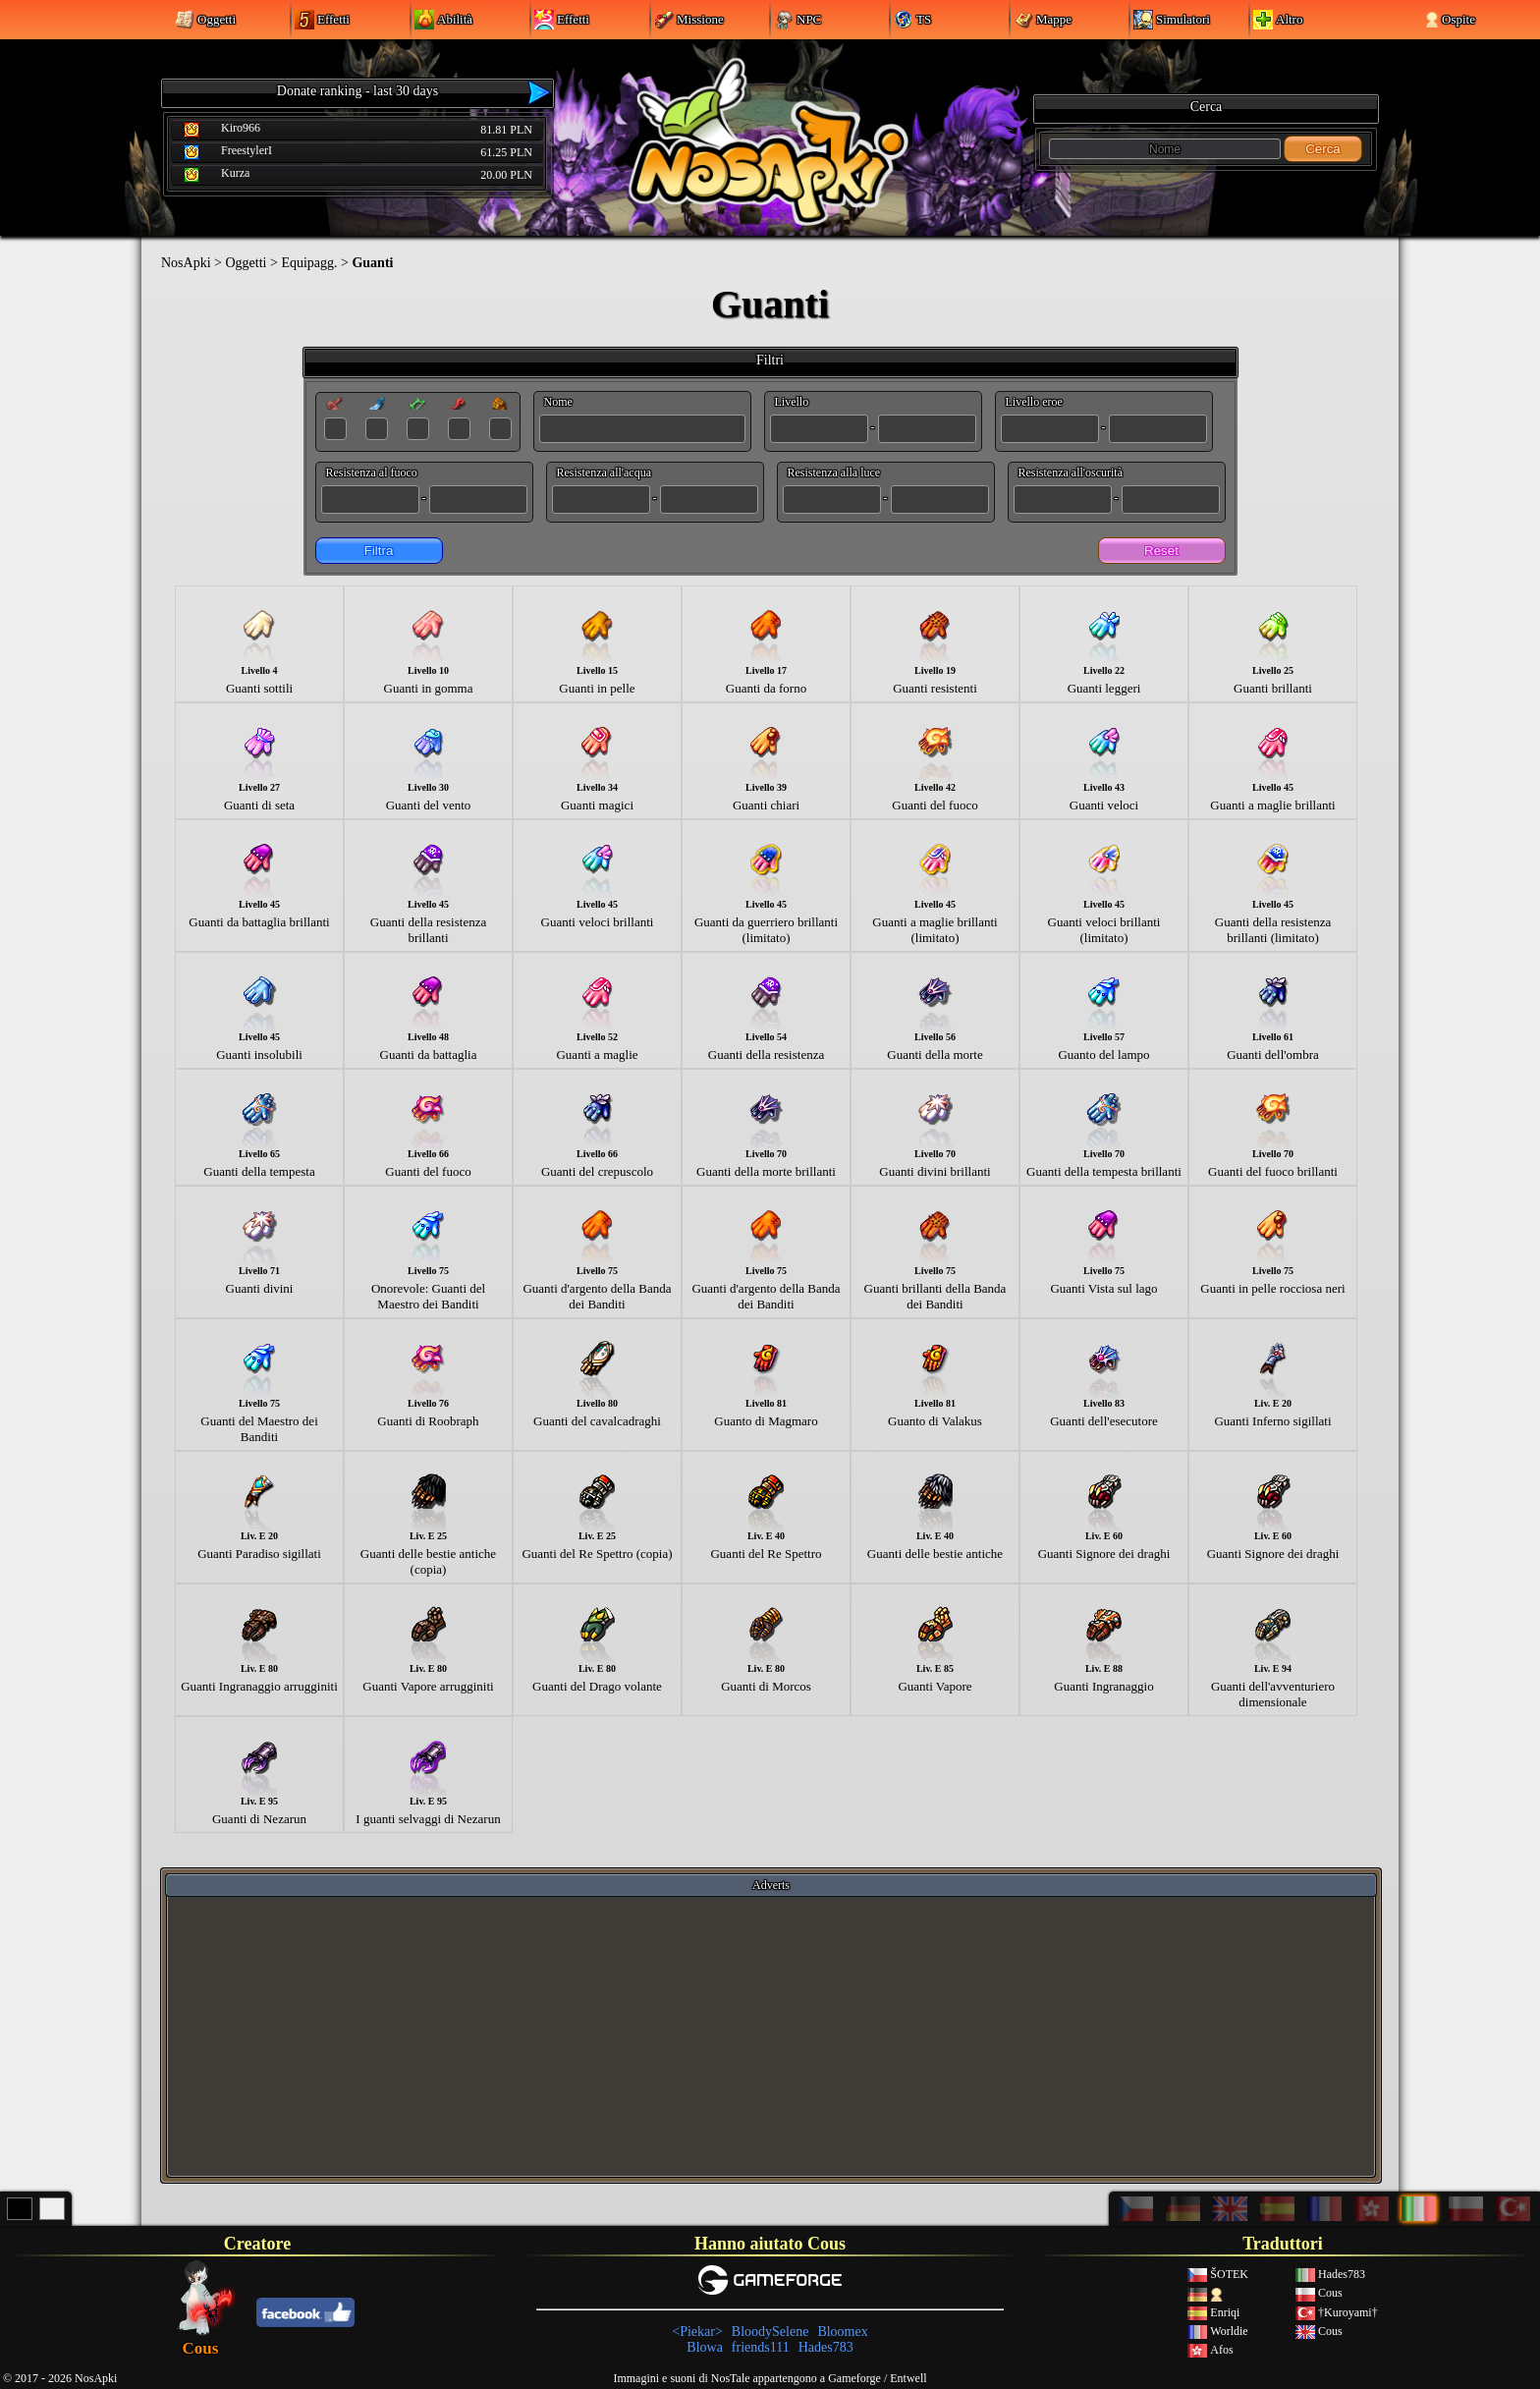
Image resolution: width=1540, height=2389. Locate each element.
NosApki (186, 262)
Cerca (1323, 148)
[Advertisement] (771, 2035)
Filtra (379, 550)
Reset (1161, 550)
